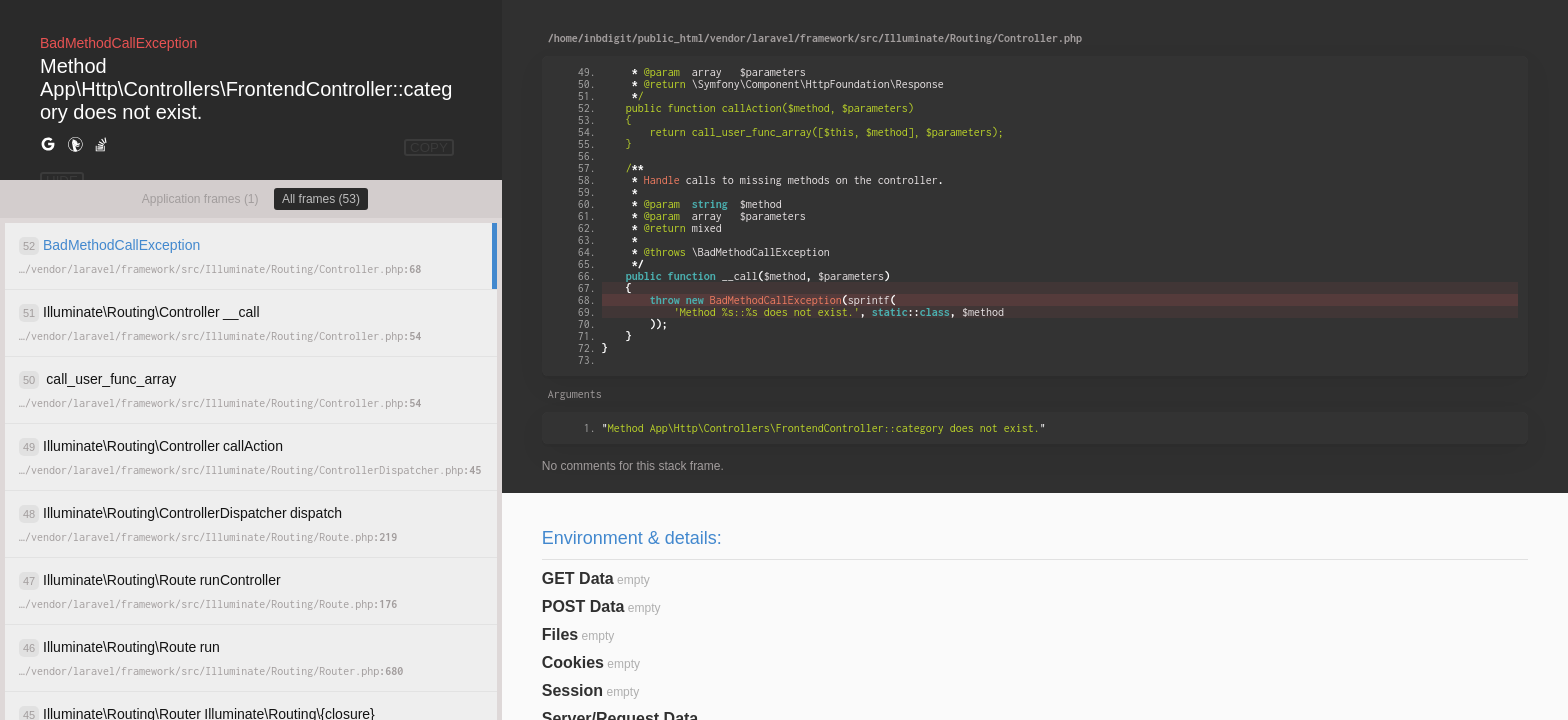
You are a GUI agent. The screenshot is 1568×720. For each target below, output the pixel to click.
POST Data (583, 606)
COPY (429, 147)
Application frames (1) (200, 199)
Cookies (573, 662)
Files (560, 634)
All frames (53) (321, 199)
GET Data (578, 578)
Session (572, 690)
